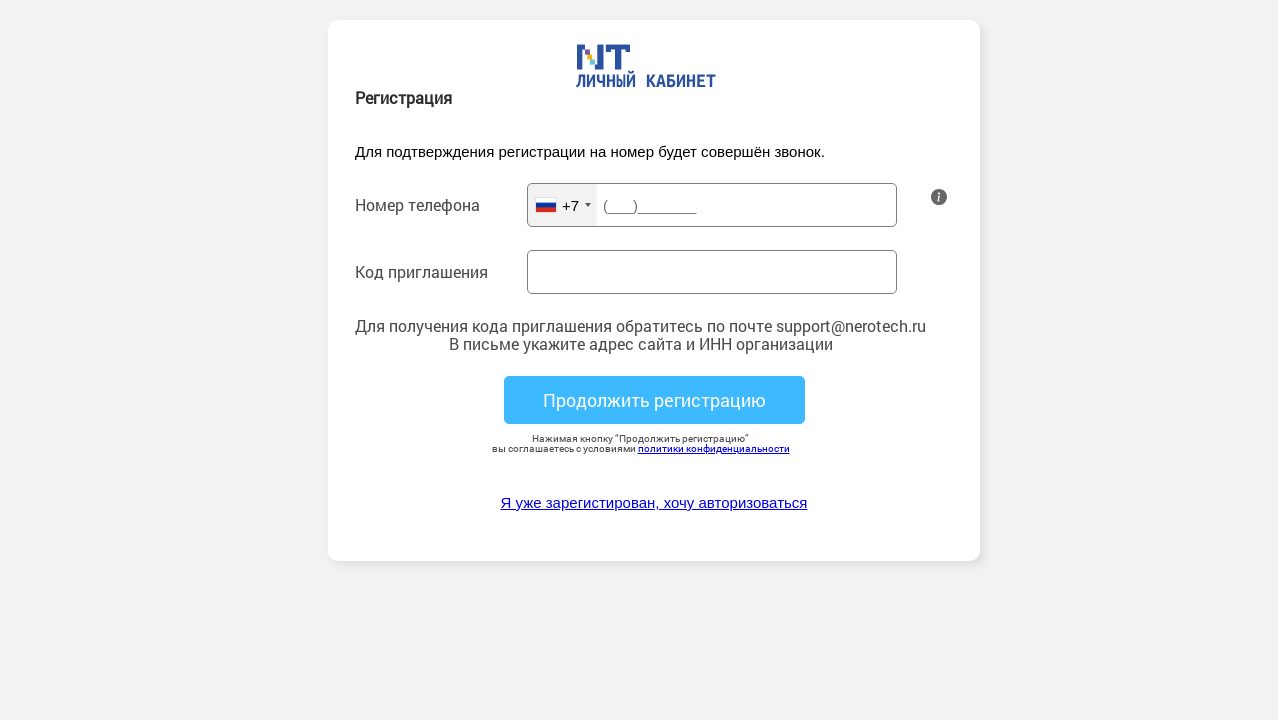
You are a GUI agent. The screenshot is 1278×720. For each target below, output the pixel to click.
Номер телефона (417, 205)
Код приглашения (421, 272)
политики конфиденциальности (714, 448)
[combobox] (562, 205)
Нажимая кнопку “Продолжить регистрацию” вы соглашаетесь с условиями (641, 444)
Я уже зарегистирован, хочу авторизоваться (654, 502)
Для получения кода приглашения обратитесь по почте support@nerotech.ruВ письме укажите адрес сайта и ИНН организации (640, 335)
